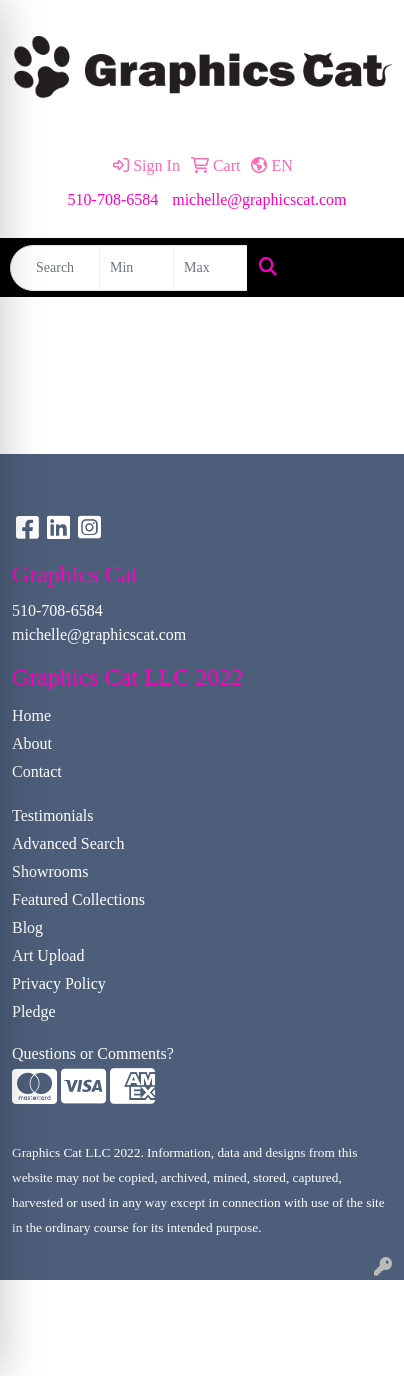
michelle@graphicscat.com (259, 199)
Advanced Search (68, 843)
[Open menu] (364, 268)
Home (31, 715)
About (32, 743)
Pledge (34, 1011)
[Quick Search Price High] (210, 268)
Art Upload (48, 955)
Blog (27, 927)
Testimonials (53, 815)
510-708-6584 (113, 199)
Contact (37, 771)
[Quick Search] (55, 268)
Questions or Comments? (93, 1053)
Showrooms (50, 871)
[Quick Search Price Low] (136, 268)
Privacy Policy (59, 983)
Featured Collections (78, 899)
